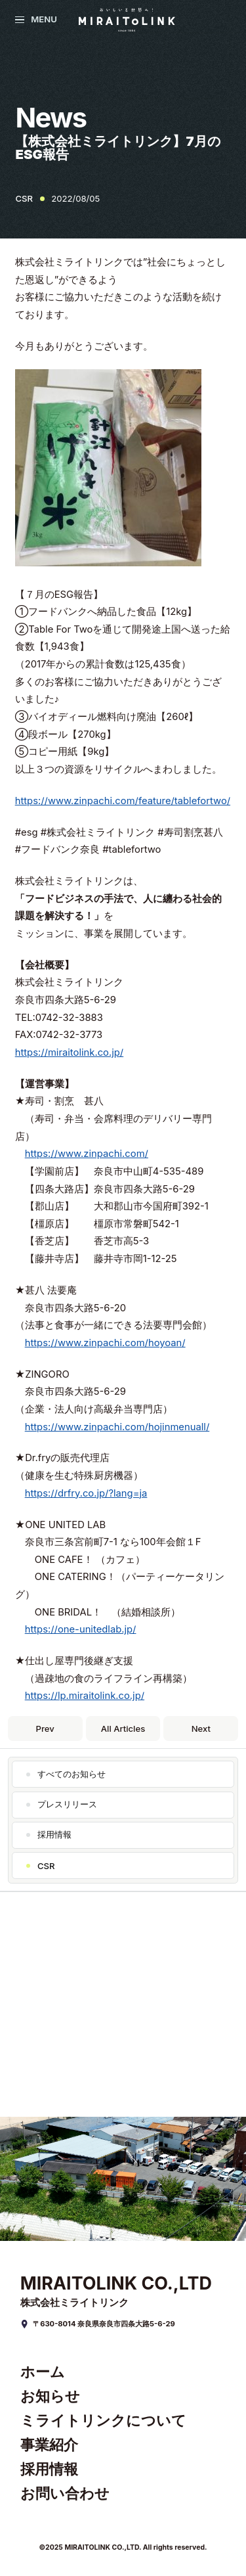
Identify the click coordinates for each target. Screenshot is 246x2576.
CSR (46, 1866)
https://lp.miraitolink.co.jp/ (84, 1696)
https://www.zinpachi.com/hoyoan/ (105, 1343)
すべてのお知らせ (71, 1774)
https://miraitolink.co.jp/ (69, 1052)
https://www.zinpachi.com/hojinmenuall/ (117, 1427)
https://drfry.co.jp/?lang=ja (86, 1493)
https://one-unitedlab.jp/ (80, 1629)
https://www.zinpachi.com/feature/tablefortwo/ (122, 801)
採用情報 (54, 1834)
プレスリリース (67, 1804)
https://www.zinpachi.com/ (86, 1154)
